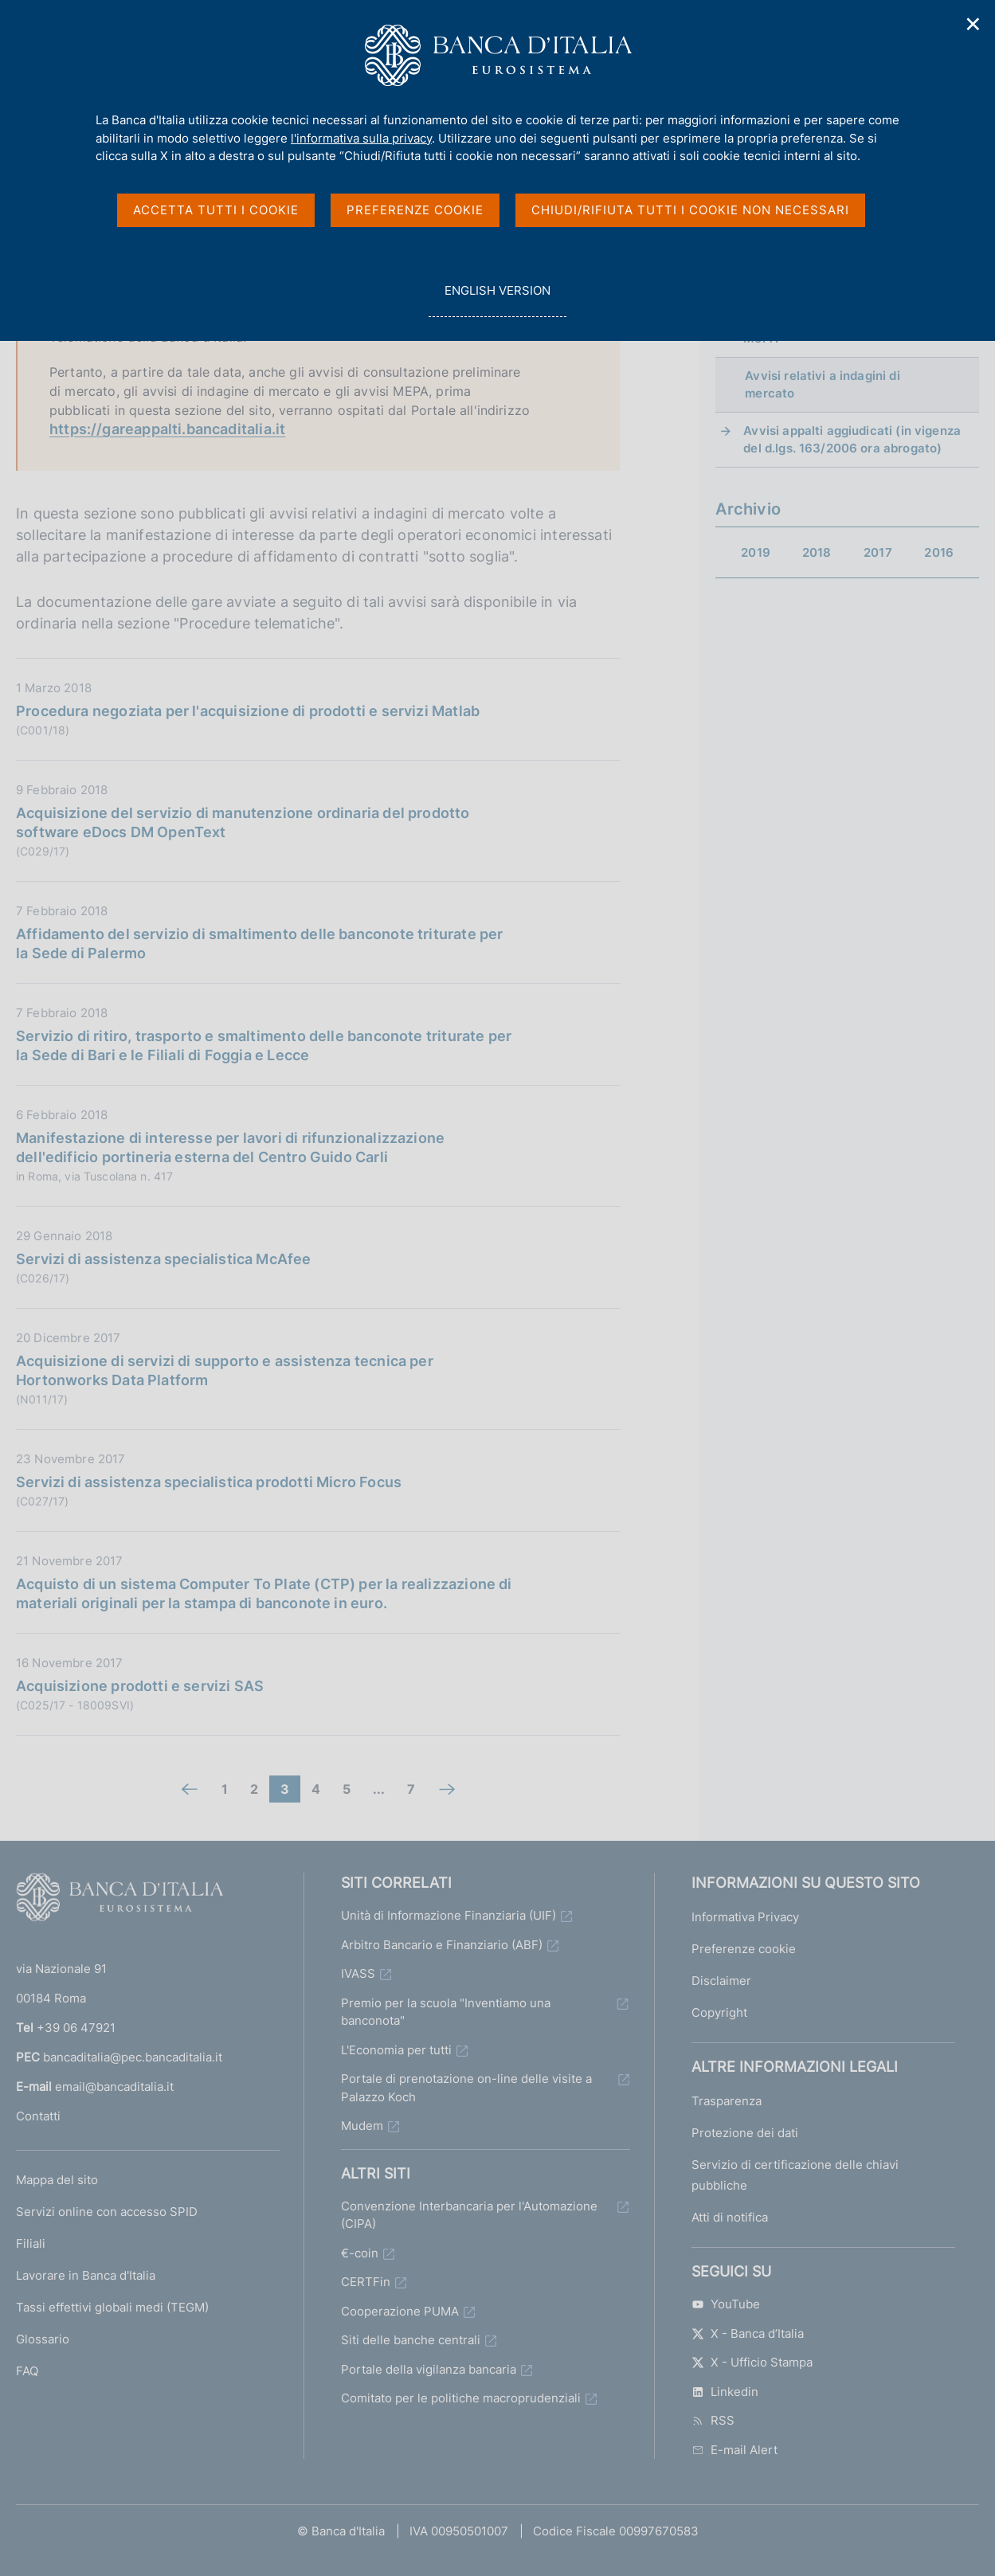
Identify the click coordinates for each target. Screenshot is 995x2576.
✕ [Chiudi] (973, 24)
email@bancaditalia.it (114, 2086)
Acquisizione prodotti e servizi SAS (140, 1686)
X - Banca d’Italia (747, 2333)
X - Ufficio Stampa (752, 2362)
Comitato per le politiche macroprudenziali (461, 2398)
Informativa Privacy (745, 1916)
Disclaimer (721, 1980)
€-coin (359, 2253)
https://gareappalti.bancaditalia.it (167, 429)
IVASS (358, 1973)
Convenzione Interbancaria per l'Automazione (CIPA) (469, 2215)
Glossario (42, 2339)
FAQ (27, 2370)
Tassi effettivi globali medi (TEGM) (112, 2307)
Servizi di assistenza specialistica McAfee (163, 1259)
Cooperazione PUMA (400, 2311)
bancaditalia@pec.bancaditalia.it (132, 2057)
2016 (939, 552)
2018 (817, 552)
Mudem (362, 2125)
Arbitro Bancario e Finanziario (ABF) (442, 1944)
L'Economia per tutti (396, 2049)
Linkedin (724, 2391)
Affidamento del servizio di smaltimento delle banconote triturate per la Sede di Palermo (259, 943)
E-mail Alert (734, 2449)
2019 (755, 552)
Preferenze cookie (743, 1948)
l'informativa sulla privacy (361, 138)
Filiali (30, 2243)
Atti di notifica (729, 2217)
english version (497, 299)
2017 (878, 552)
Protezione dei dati (744, 2132)
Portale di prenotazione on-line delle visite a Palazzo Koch (466, 2087)
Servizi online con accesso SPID (107, 2211)
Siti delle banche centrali (410, 2339)
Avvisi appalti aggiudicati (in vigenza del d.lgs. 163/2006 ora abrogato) (852, 439)
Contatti (38, 2116)
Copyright (719, 2012)
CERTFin (365, 2281)
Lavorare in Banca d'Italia (85, 2275)
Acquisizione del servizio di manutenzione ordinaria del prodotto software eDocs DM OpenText (243, 822)
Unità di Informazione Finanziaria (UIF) (448, 1915)
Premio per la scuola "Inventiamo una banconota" (445, 2012)
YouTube (725, 2304)
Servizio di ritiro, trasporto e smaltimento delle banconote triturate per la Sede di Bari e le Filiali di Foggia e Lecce (263, 1045)
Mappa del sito (57, 2179)
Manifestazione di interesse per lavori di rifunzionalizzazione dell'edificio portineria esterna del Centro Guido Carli (230, 1147)
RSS (712, 2420)
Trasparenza (726, 2100)
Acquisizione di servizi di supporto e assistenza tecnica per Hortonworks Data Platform (224, 1370)
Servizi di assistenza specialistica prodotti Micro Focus (209, 1482)
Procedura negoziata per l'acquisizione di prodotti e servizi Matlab (248, 711)
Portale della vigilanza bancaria (428, 2369)
